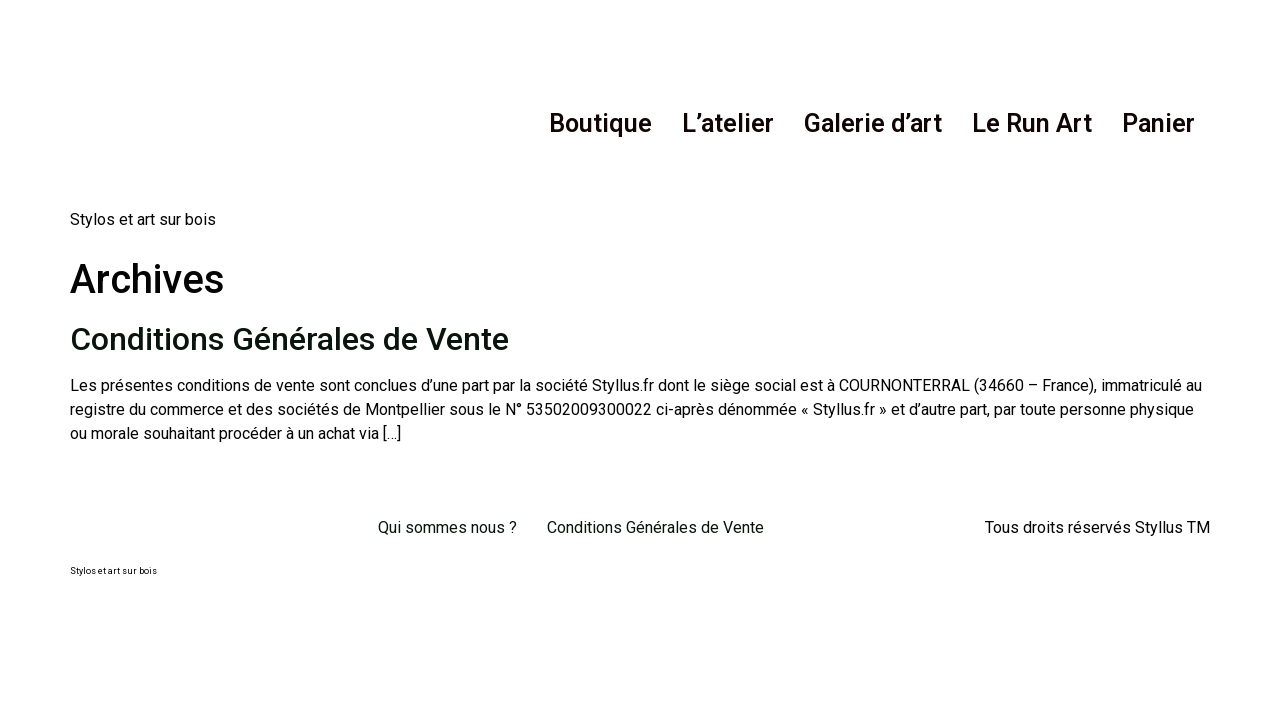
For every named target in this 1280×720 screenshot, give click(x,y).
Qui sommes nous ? (447, 527)
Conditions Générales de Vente (289, 339)
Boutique (600, 123)
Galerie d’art (873, 123)
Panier (1158, 123)
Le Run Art (1032, 123)
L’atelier (728, 123)
